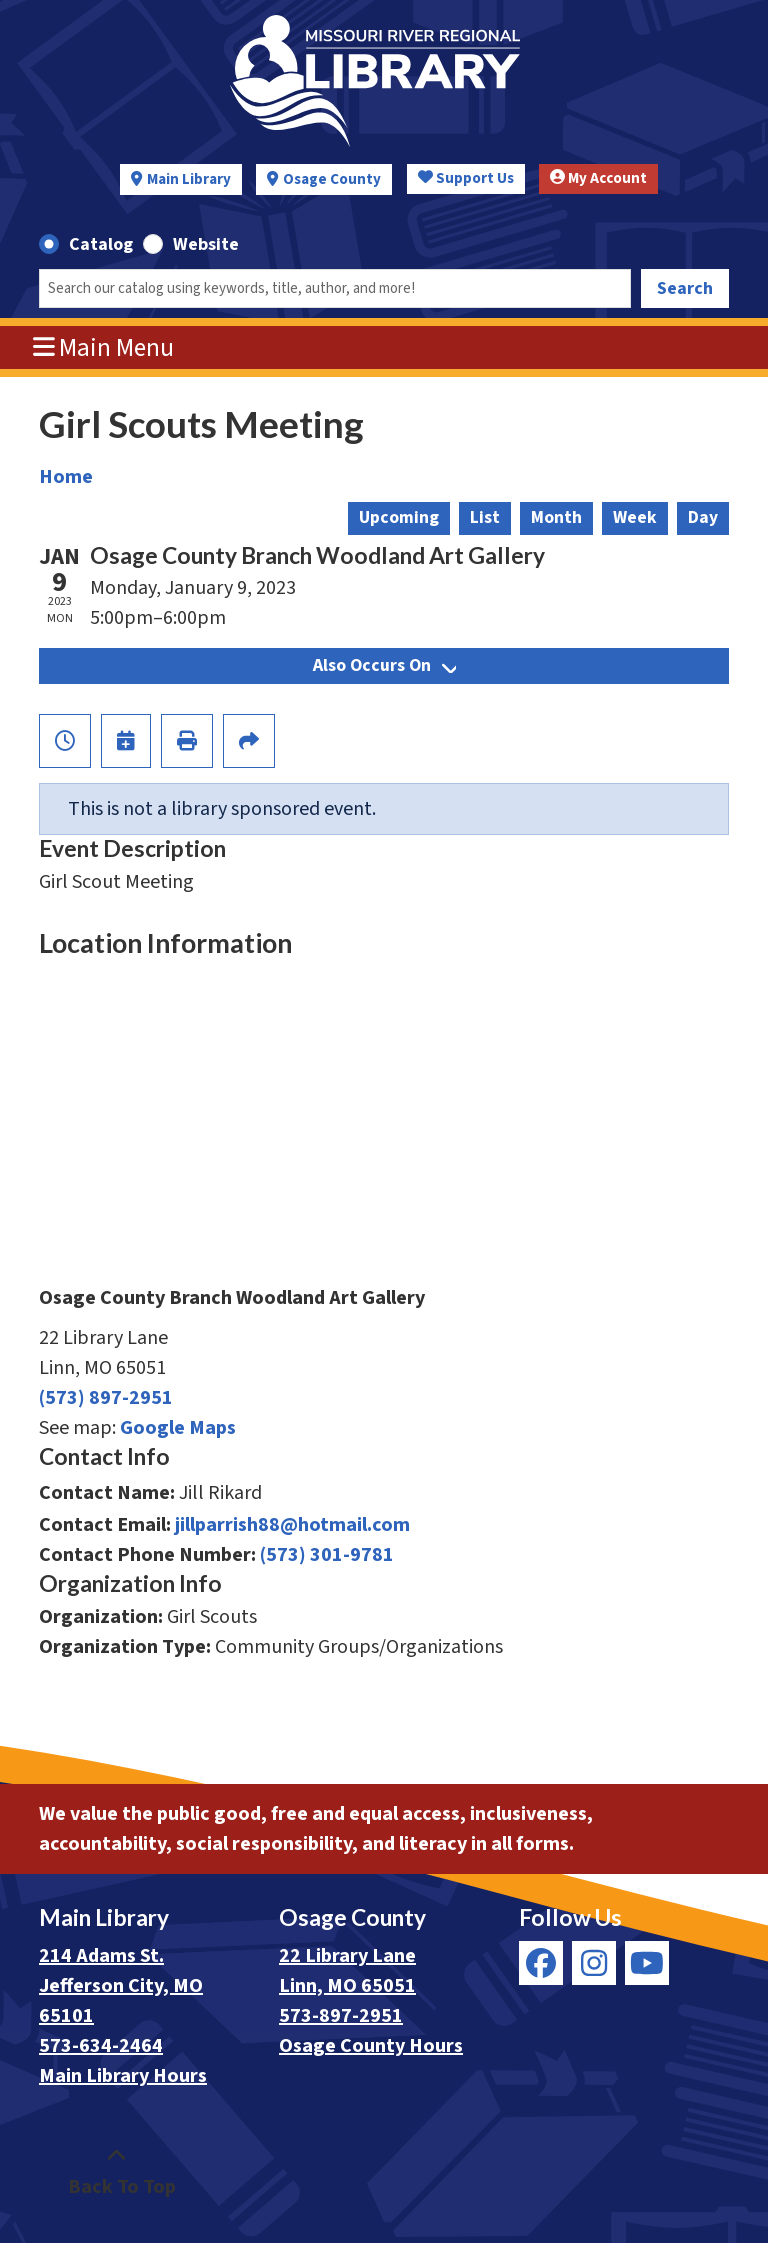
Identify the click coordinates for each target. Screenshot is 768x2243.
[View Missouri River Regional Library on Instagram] (594, 1963)
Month (556, 517)
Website (206, 244)
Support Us (466, 178)
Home (66, 477)
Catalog (101, 244)
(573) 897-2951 (106, 1398)
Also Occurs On (384, 665)
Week (635, 517)
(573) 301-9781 (327, 1555)
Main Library (189, 179)
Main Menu (104, 348)
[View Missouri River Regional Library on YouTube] (647, 1963)
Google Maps (178, 1428)
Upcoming (399, 517)
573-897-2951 (341, 2016)
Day (703, 517)
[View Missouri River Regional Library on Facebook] (541, 1963)
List (485, 517)
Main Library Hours (123, 2076)
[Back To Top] (116, 2172)
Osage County (332, 179)
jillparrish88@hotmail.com (292, 1525)
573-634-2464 (101, 2046)
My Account (598, 178)
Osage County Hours (371, 2046)
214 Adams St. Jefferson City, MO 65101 (121, 1986)
